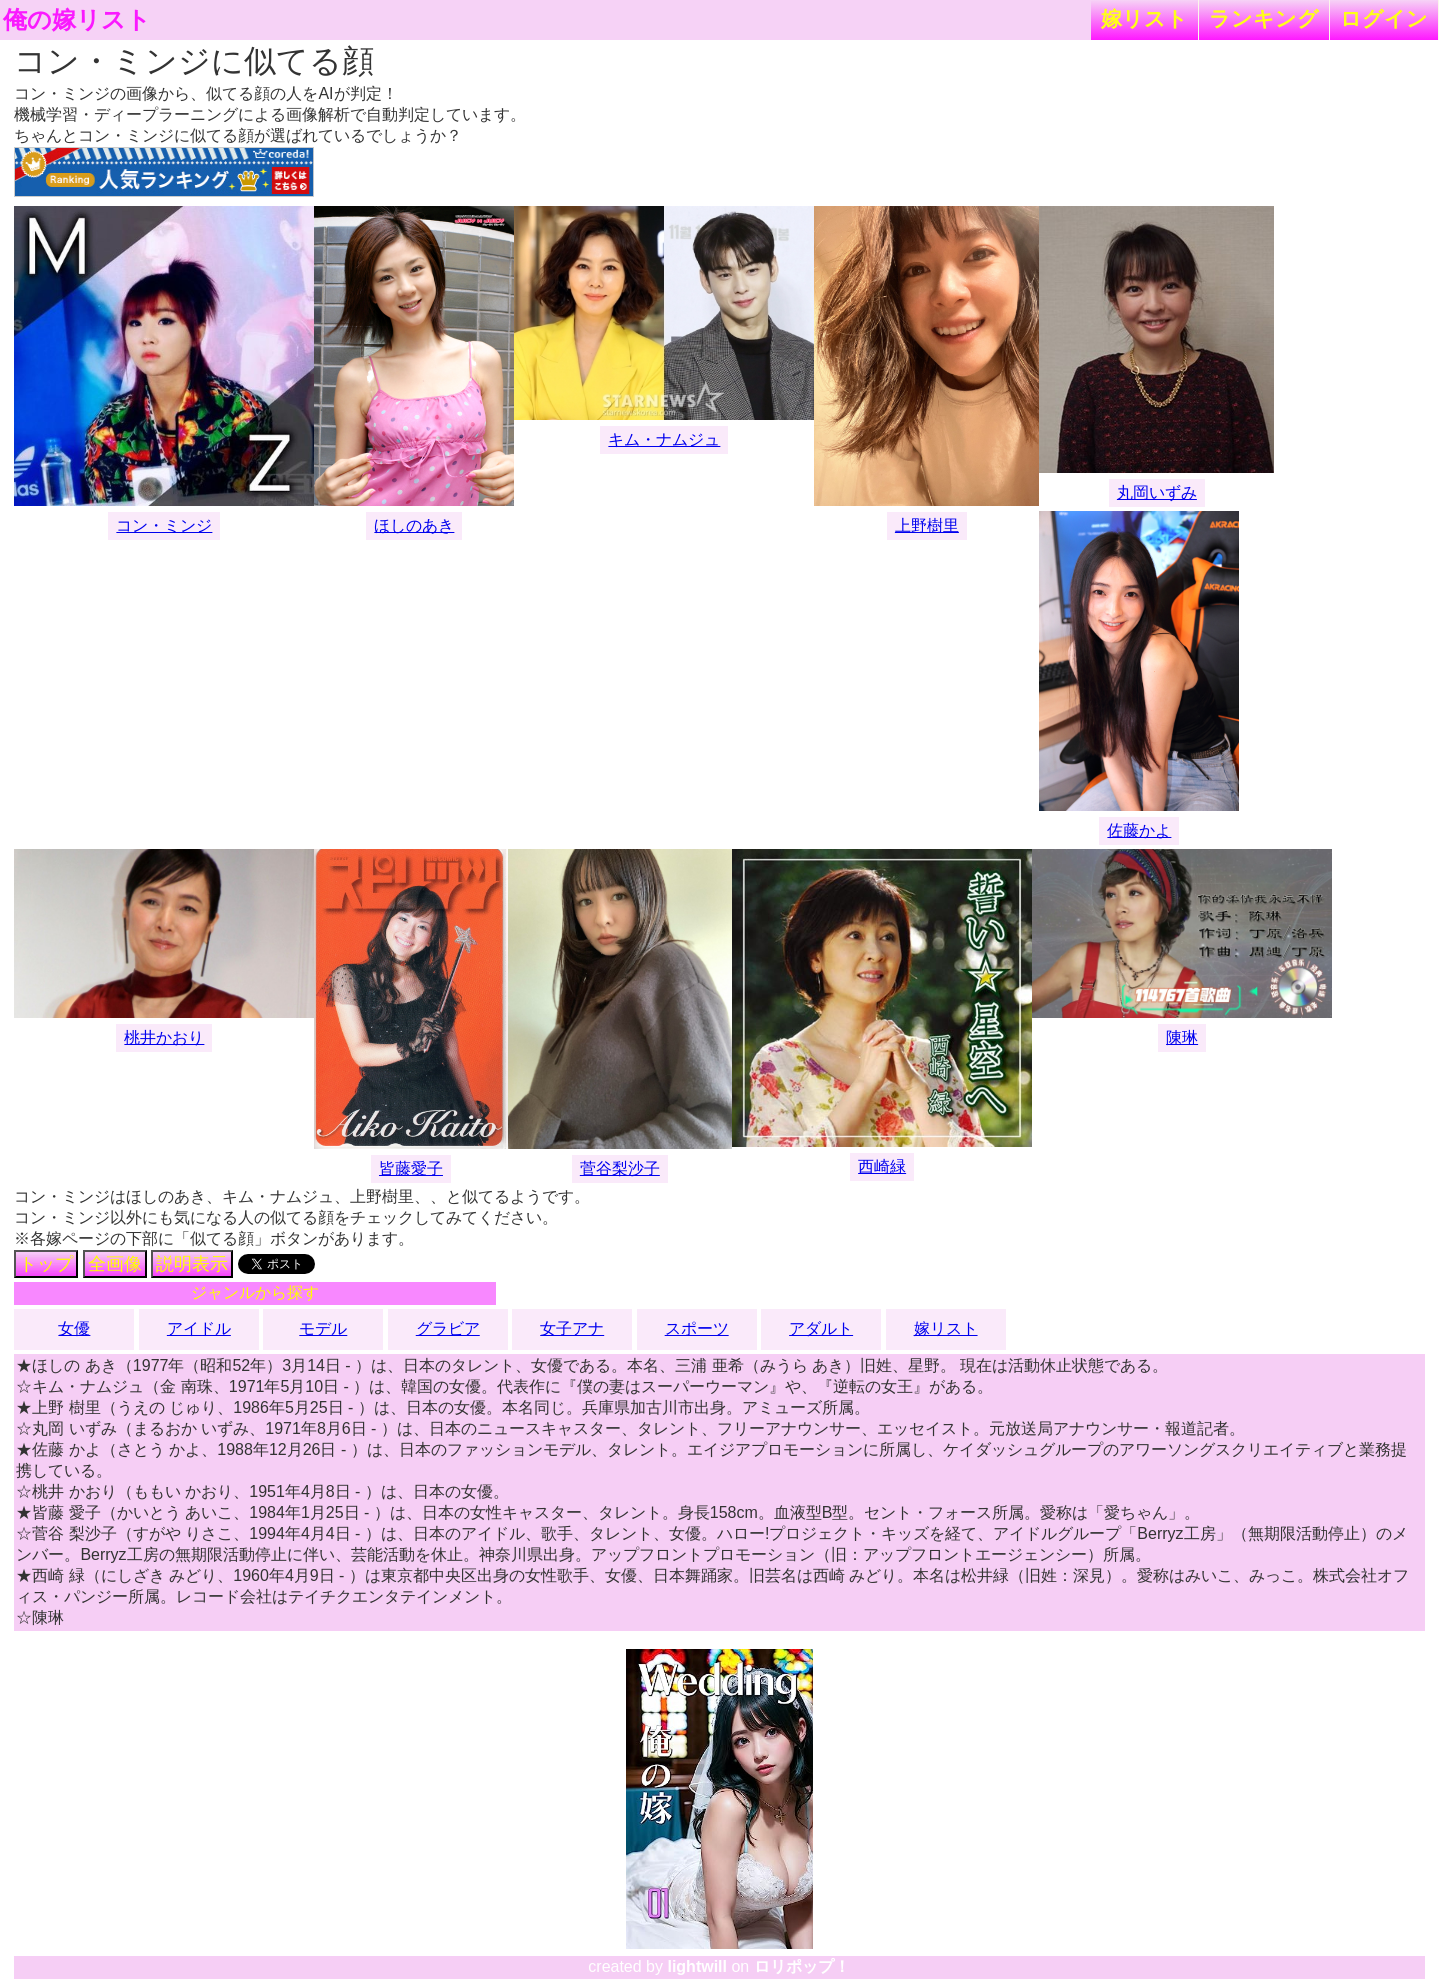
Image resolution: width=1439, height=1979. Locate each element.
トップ (46, 1264)
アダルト (821, 1328)
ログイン (1384, 18)
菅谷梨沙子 (620, 1168)
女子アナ (572, 1328)
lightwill (697, 1966)
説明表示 (192, 1264)
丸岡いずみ (1157, 492)
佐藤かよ (1139, 830)
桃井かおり (164, 1037)
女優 (74, 1328)
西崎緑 (882, 1166)
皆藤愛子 (411, 1168)
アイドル (199, 1328)
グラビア (448, 1328)
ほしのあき (414, 525)
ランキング (1264, 18)
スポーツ (697, 1328)
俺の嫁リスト (77, 20)
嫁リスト (1144, 18)
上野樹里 (927, 525)
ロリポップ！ (802, 1966)
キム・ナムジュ (664, 439)
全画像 (115, 1264)
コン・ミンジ (164, 525)
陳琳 (1182, 1037)
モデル (323, 1328)
